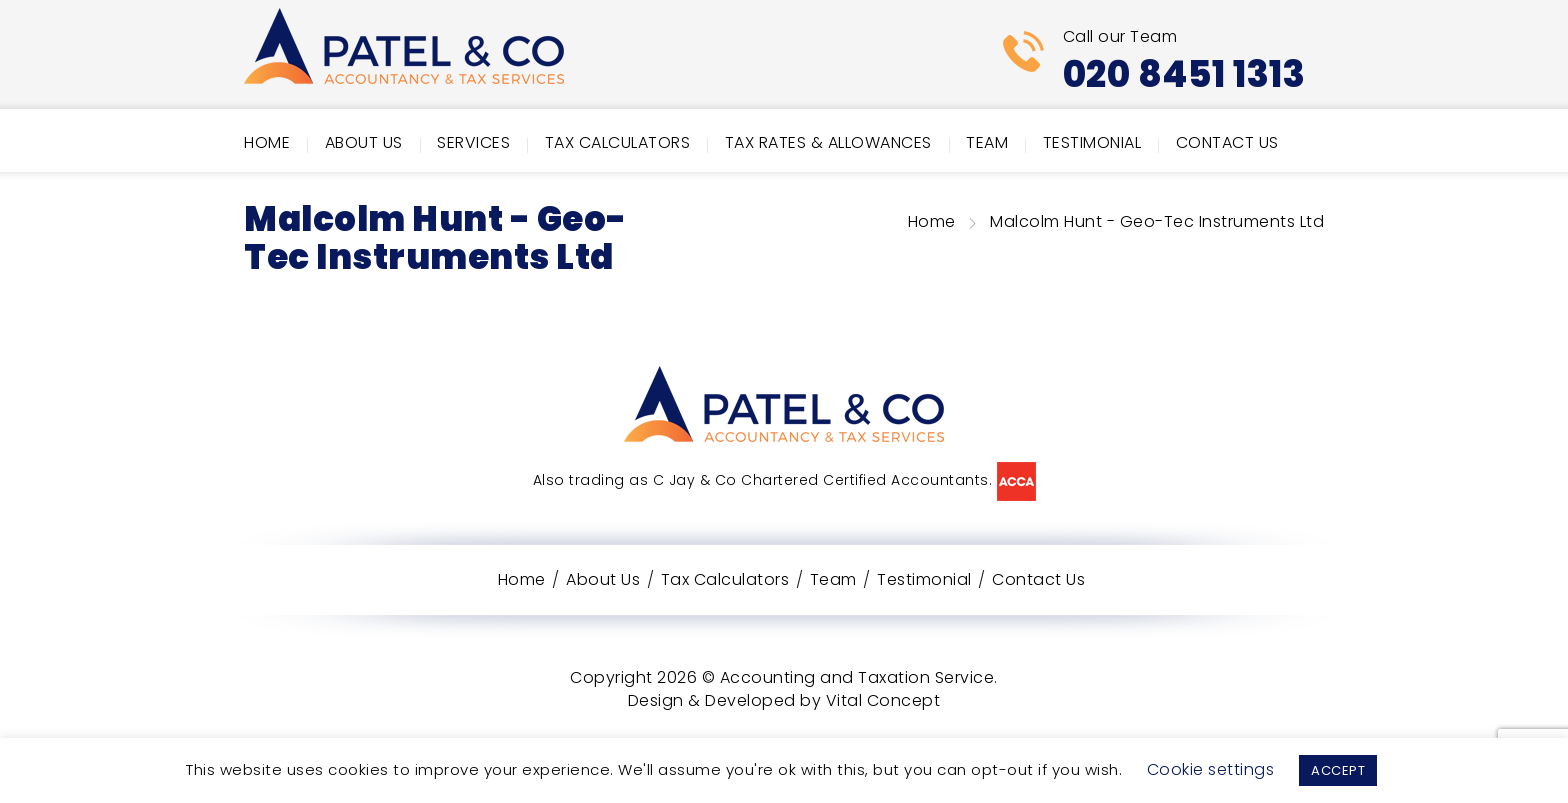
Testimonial (1092, 142)
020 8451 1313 (1184, 74)
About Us (364, 142)
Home (267, 142)
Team (987, 142)
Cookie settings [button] (1211, 769)
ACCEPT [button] (1338, 770)
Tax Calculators (618, 142)
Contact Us (1227, 142)
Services (473, 142)
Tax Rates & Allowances (828, 142)
